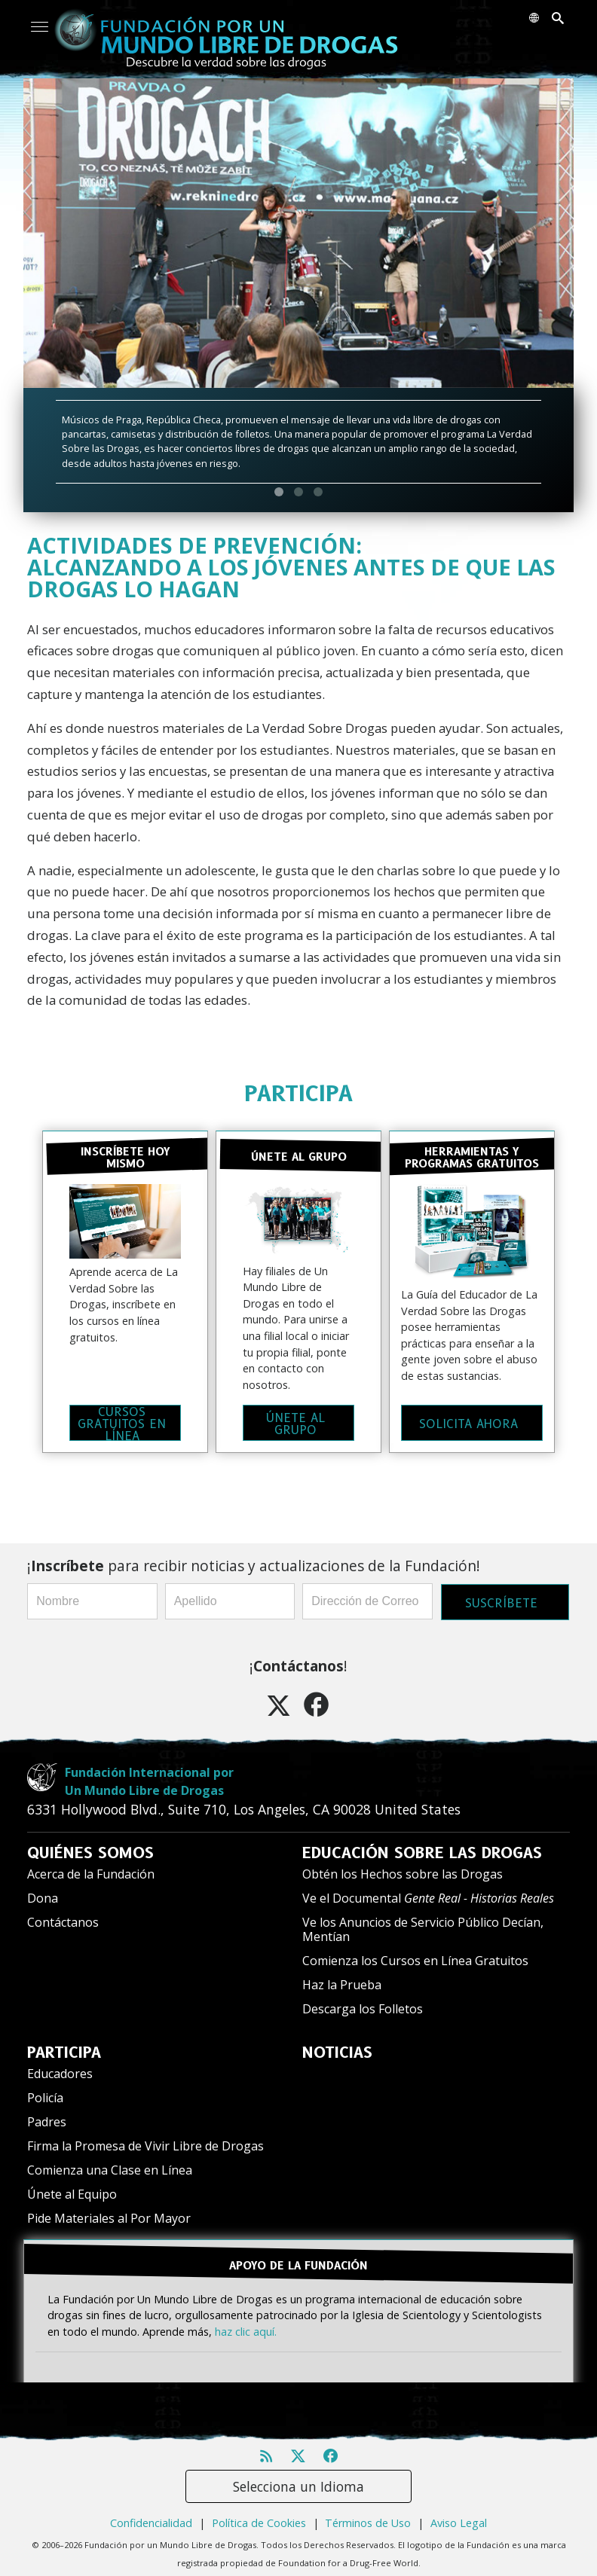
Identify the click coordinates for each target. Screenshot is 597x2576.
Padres (46, 2118)
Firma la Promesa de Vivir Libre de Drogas (145, 2142)
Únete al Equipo (72, 2190)
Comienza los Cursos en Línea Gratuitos (415, 1957)
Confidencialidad (151, 2516)
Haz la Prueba (341, 1981)
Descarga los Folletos (362, 2005)
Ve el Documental (428, 1894)
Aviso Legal (458, 2516)
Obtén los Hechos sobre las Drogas (402, 1870)
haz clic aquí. (246, 2324)
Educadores (60, 2070)
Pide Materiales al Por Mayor (109, 2214)
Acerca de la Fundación (91, 1870)
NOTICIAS (337, 2049)
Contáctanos (63, 1918)
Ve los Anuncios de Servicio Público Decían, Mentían (422, 1925)
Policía (45, 2094)
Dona (42, 1894)
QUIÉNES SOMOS (90, 1849)
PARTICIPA (298, 1093)
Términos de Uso (368, 2516)
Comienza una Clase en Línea (109, 2166)
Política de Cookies (259, 2516)
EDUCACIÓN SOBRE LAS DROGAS (422, 1849)
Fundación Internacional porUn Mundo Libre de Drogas (149, 1778)
